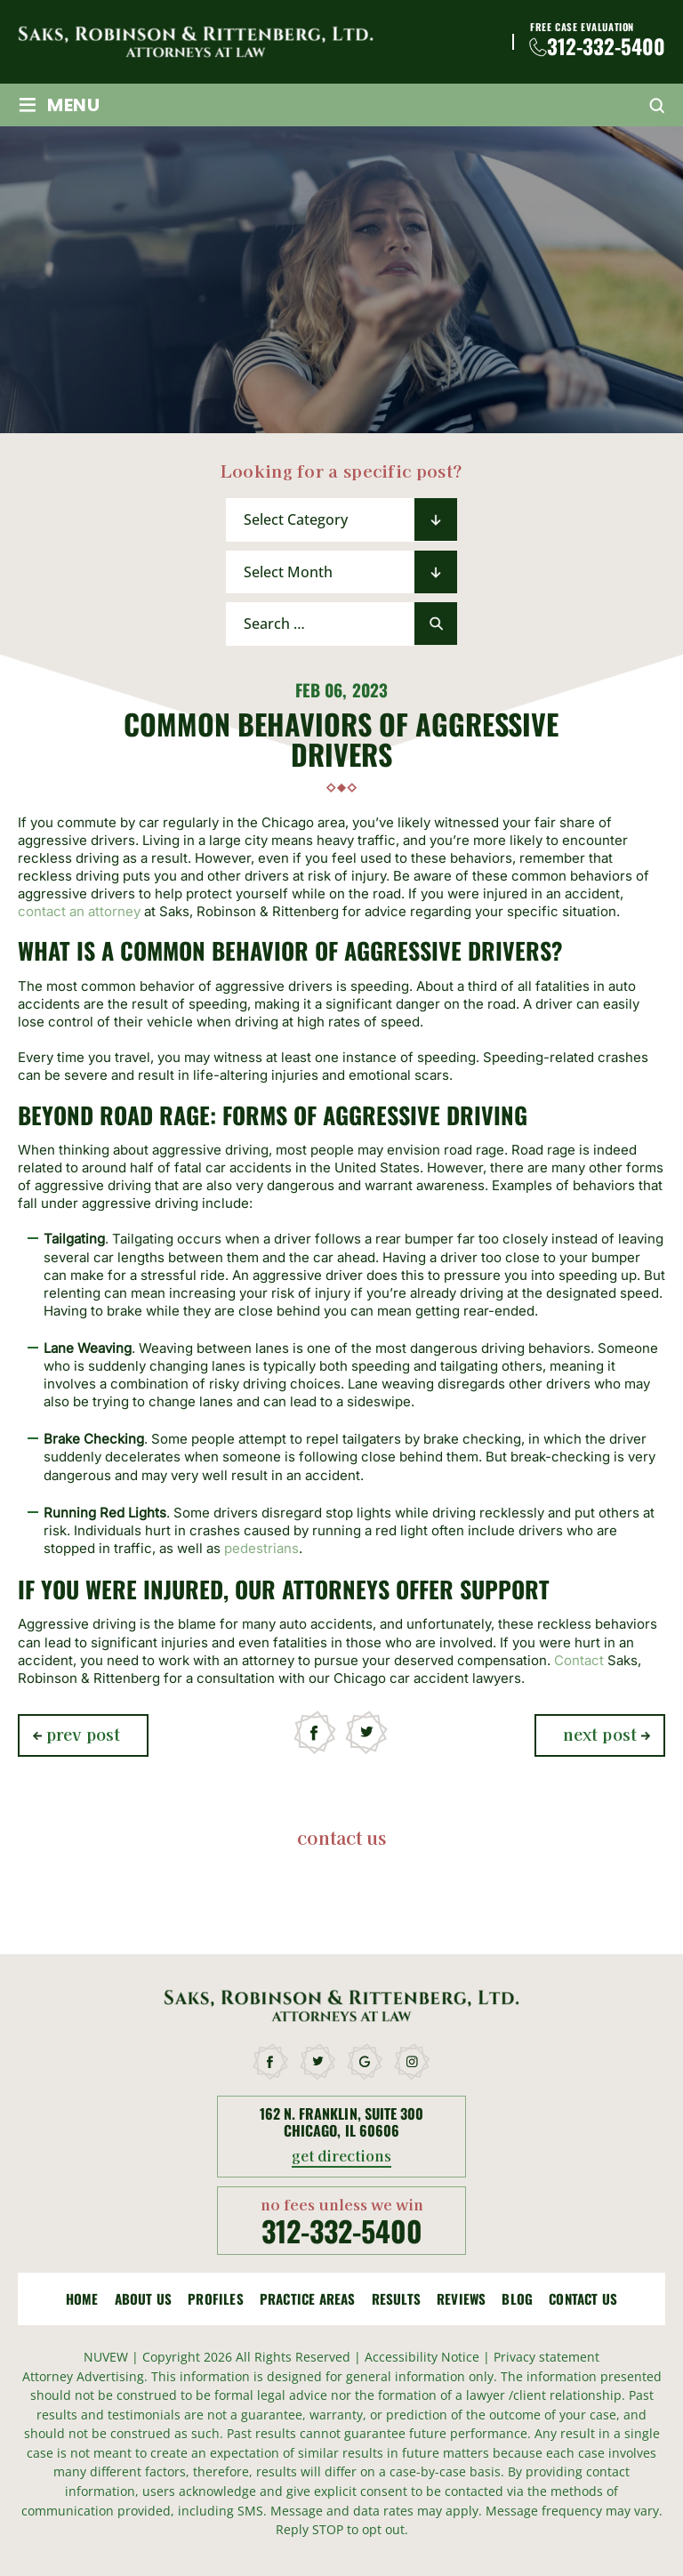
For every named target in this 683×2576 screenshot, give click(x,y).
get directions (342, 2157)
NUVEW (106, 2357)
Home (82, 2299)
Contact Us (583, 2299)
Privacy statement (546, 2357)
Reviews (461, 2299)
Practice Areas (308, 2299)
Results (396, 2299)
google (365, 2062)
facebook (315, 1732)
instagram (412, 2062)
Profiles (216, 2299)
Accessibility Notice (424, 2357)
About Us (144, 2299)
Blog (517, 2299)
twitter (367, 1732)
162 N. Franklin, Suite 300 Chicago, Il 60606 (341, 2122)
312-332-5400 (606, 46)
